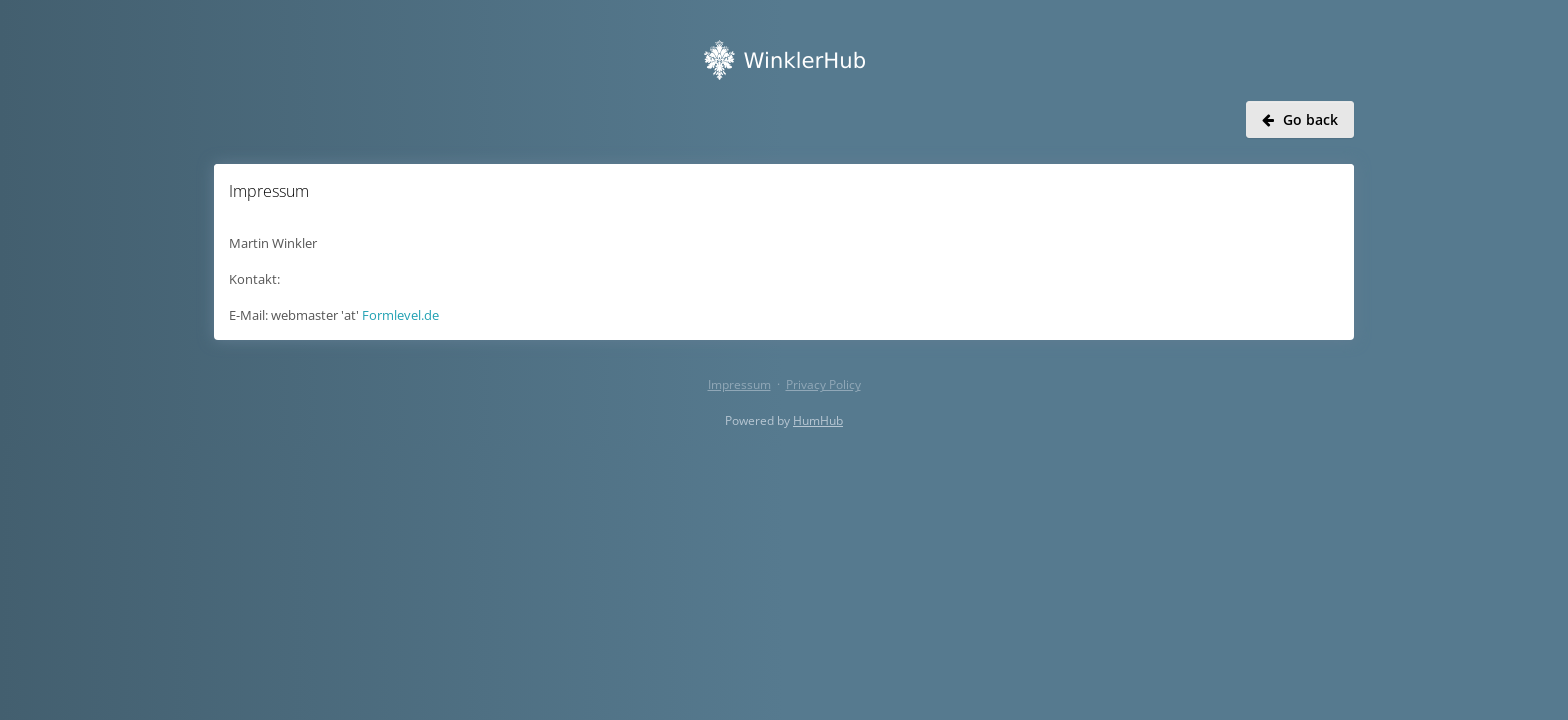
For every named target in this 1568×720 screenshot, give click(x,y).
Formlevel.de (400, 315)
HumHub (818, 420)
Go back (1299, 119)
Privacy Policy (823, 384)
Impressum (739, 384)
